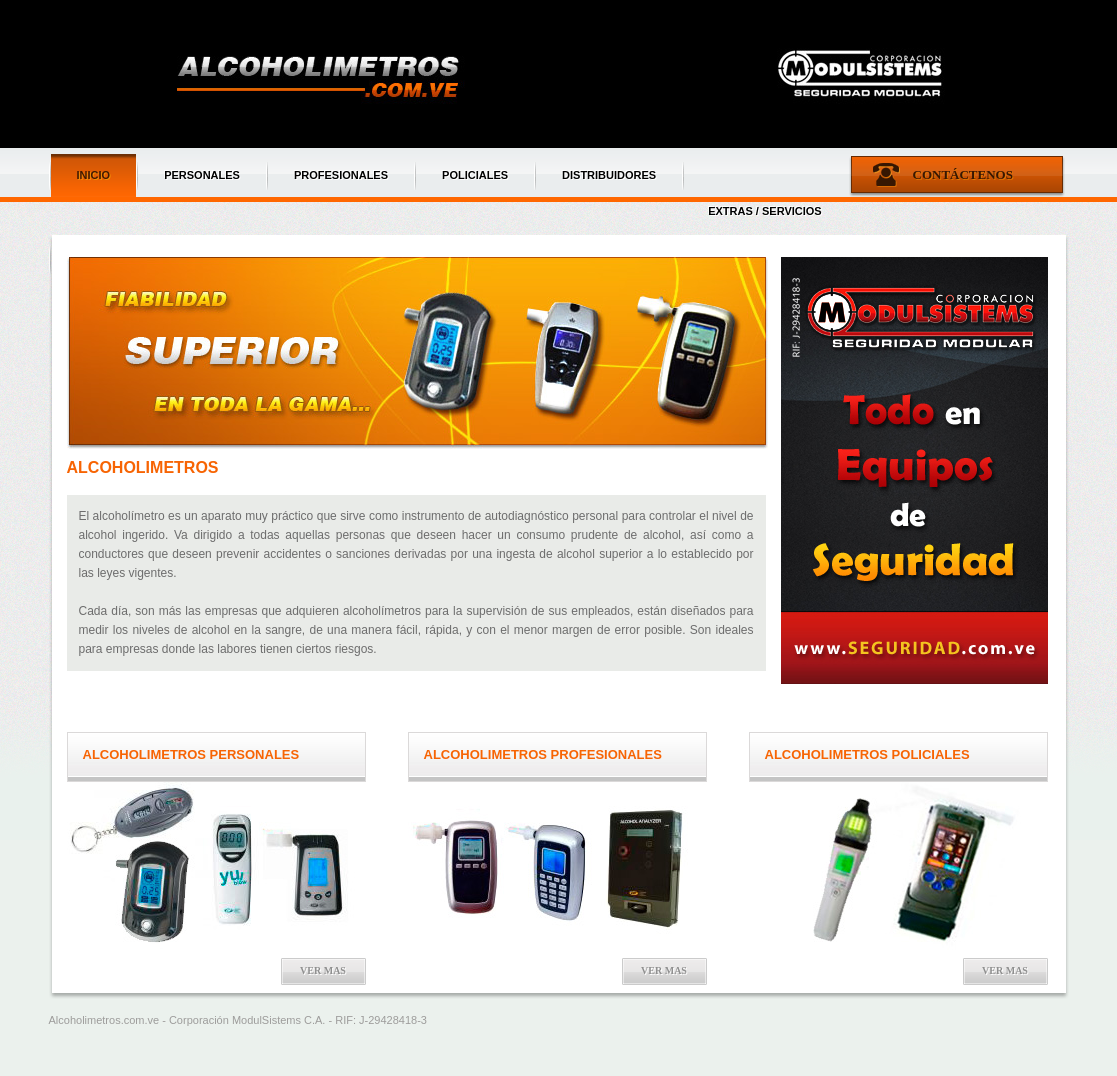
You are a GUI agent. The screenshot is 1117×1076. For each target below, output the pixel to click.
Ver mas (323, 970)
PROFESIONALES (341, 175)
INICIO (94, 175)
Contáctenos (963, 174)
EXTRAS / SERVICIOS (765, 211)
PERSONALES (202, 175)
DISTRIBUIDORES (609, 175)
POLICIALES (475, 175)
